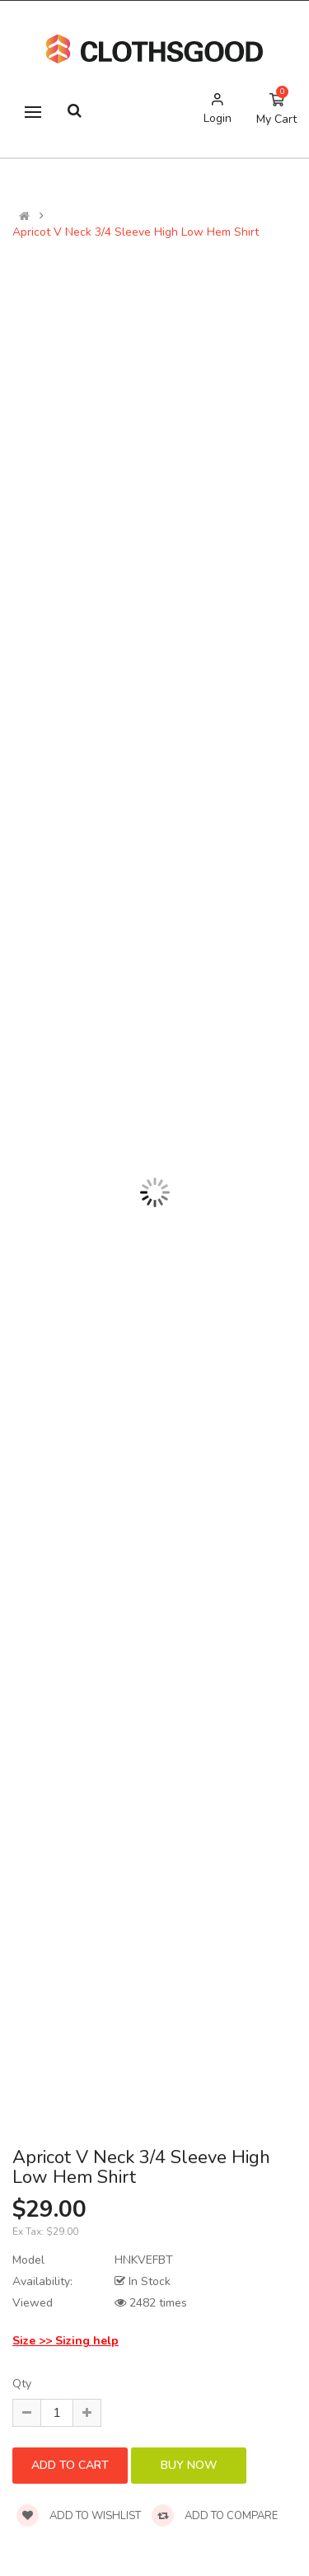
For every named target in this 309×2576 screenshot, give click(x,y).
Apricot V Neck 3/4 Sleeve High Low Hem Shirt (135, 232)
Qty (21, 2383)
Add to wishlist (78, 2515)
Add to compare (215, 2515)
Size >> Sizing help (65, 2341)
